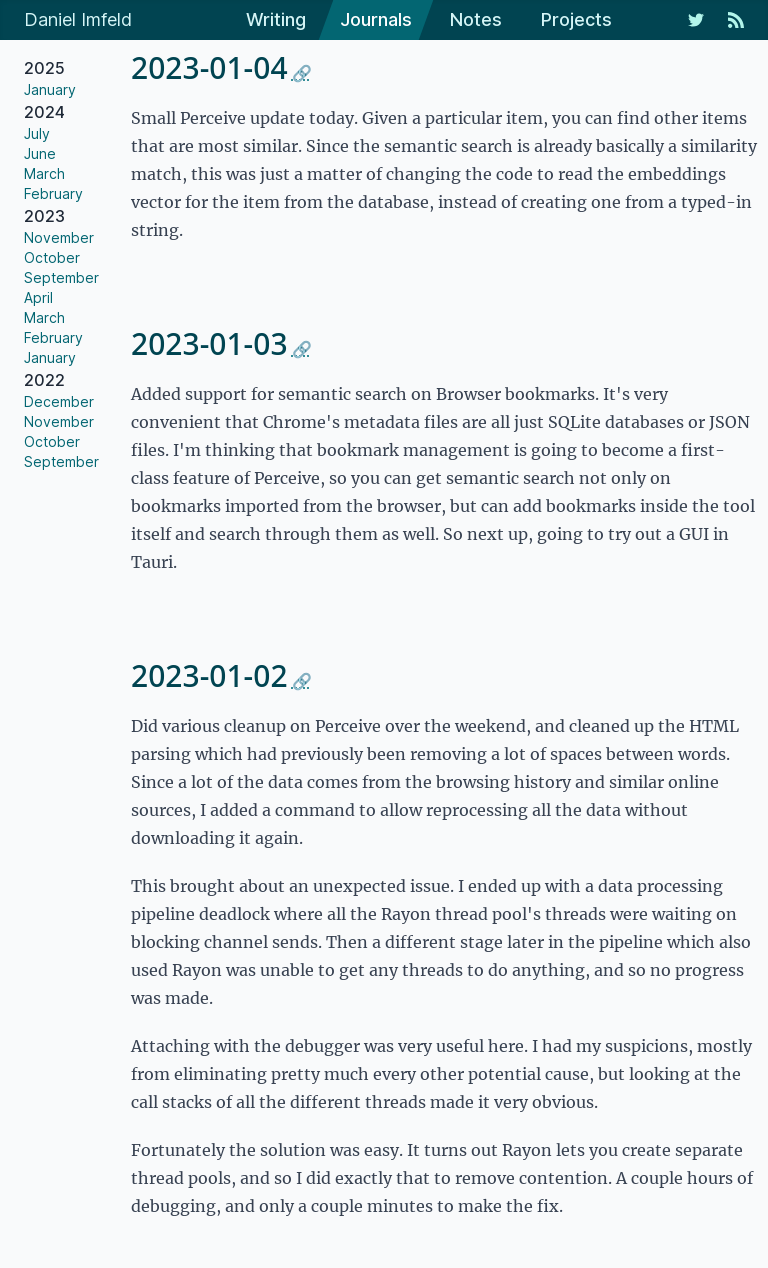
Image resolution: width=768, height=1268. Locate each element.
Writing (276, 19)
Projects (576, 19)
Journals (376, 19)
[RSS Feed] (736, 20)
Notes (476, 19)
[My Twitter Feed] (696, 20)
